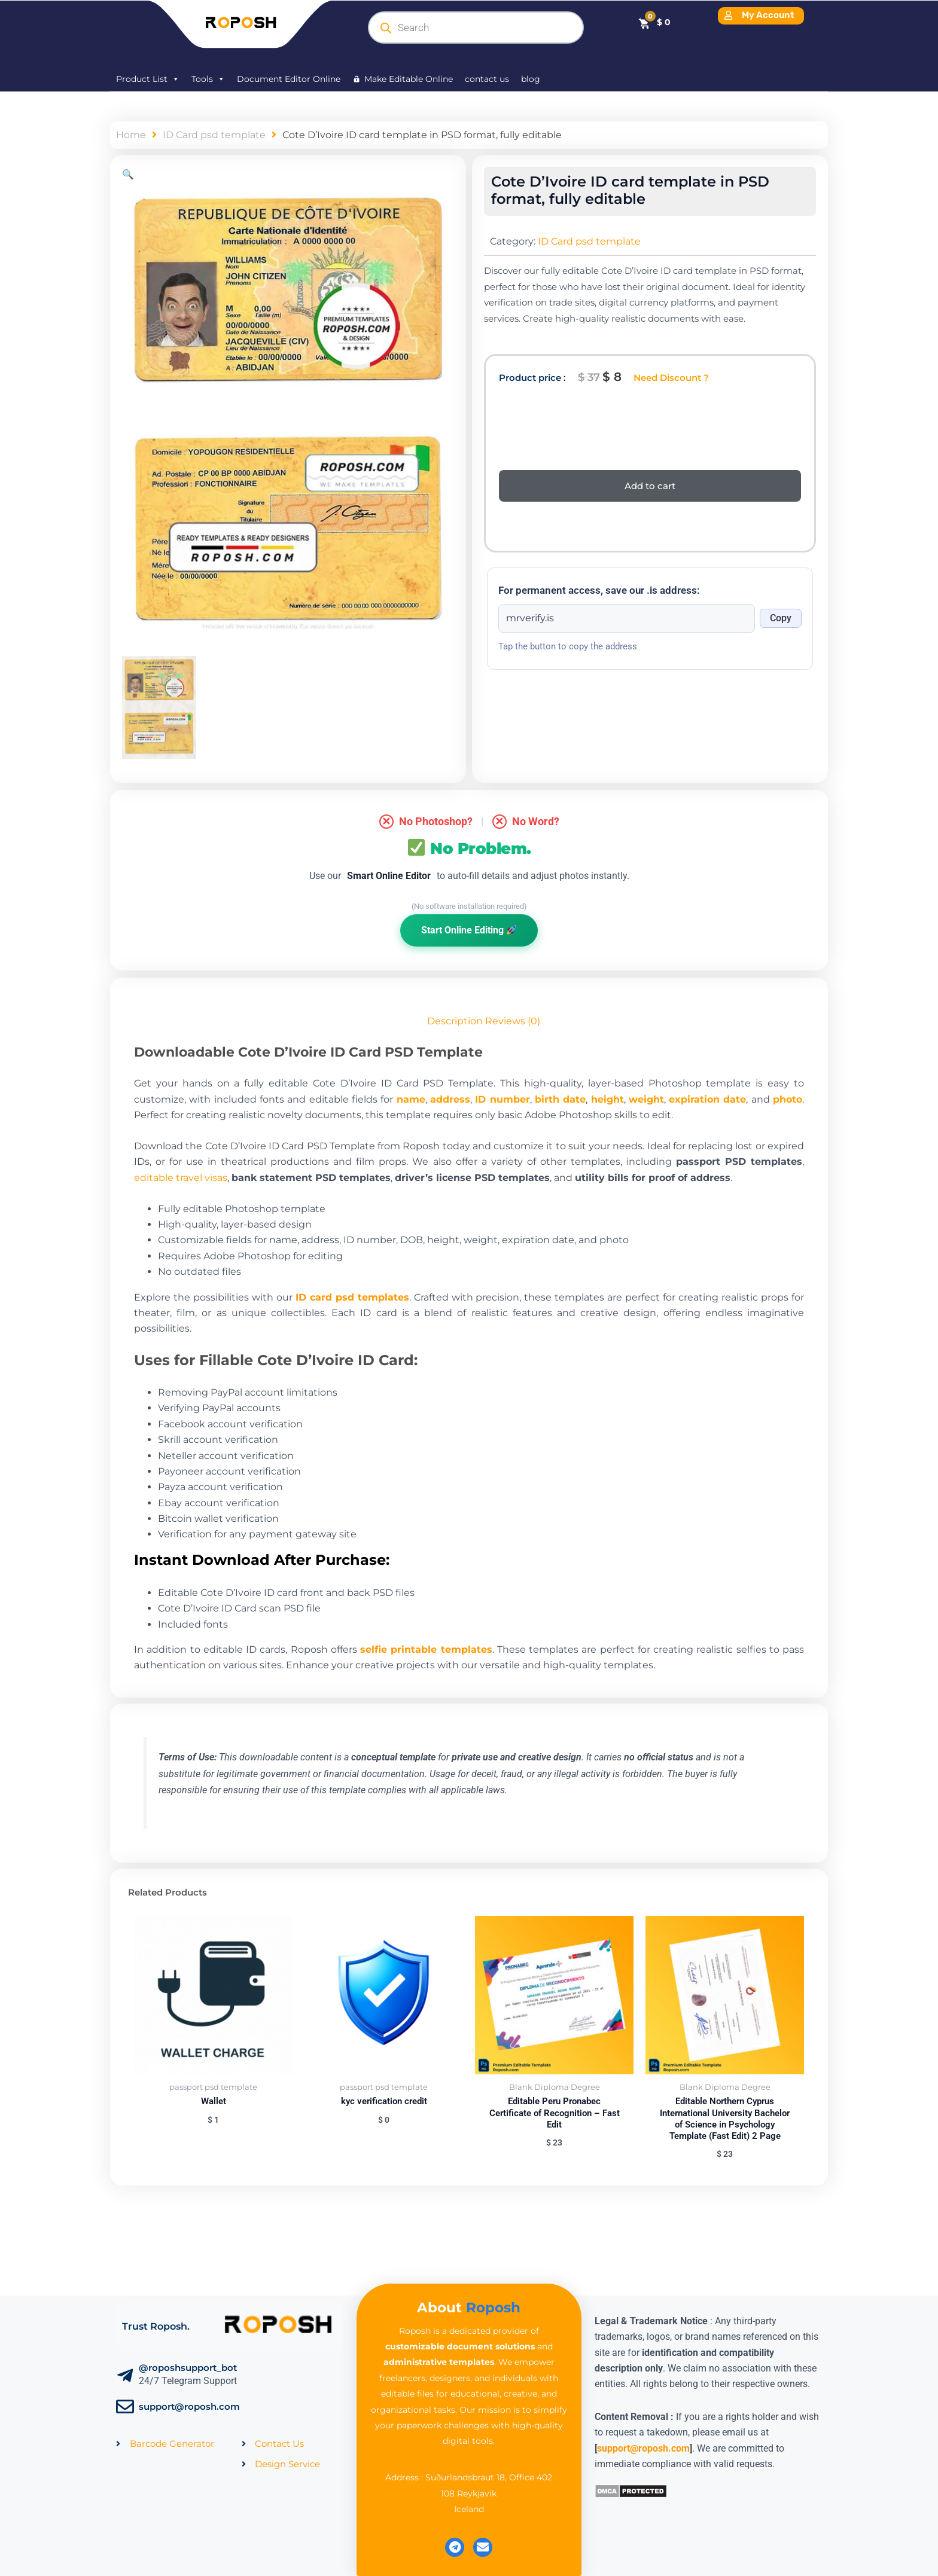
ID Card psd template (214, 135)
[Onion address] (626, 618)
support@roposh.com (189, 2406)
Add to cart (650, 486)
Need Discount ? (671, 377)
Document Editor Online (288, 79)
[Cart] (654, 22)
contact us (487, 79)
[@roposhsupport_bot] (125, 2376)
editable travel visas (180, 1177)
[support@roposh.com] (125, 2407)
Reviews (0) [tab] (512, 1021)
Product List (147, 79)
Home (131, 135)
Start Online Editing (468, 930)
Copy (780, 618)
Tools (208, 79)
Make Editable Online (408, 79)
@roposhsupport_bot (188, 2367)
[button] (128, 174)
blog (530, 79)
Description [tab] (455, 1021)
